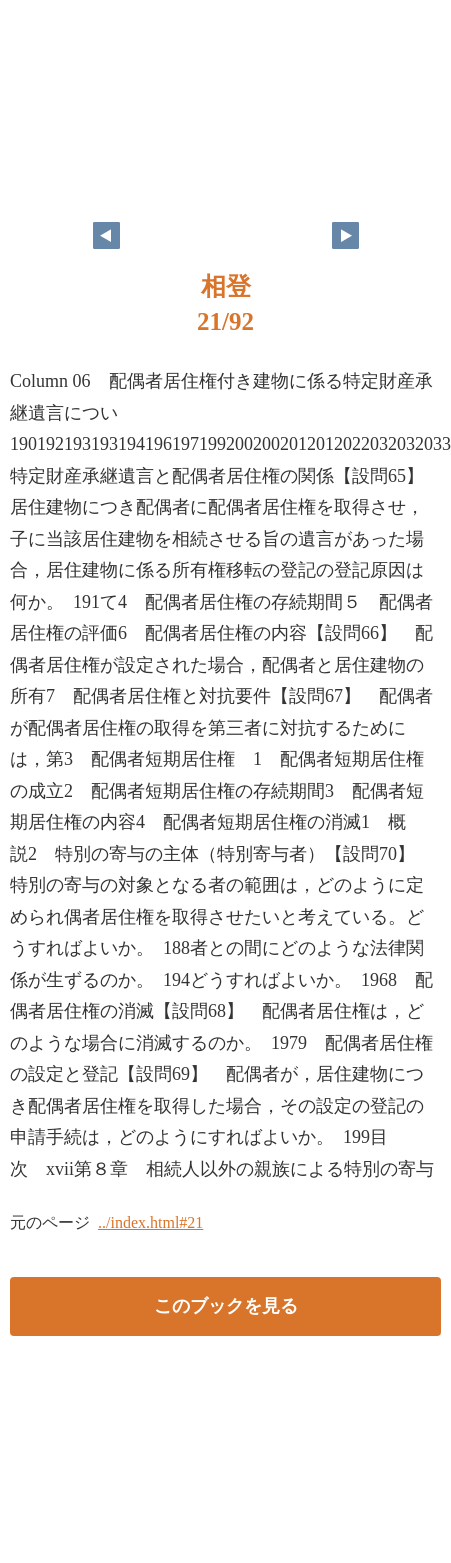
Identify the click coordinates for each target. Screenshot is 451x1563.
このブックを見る (226, 1306)
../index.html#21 (150, 1222)
